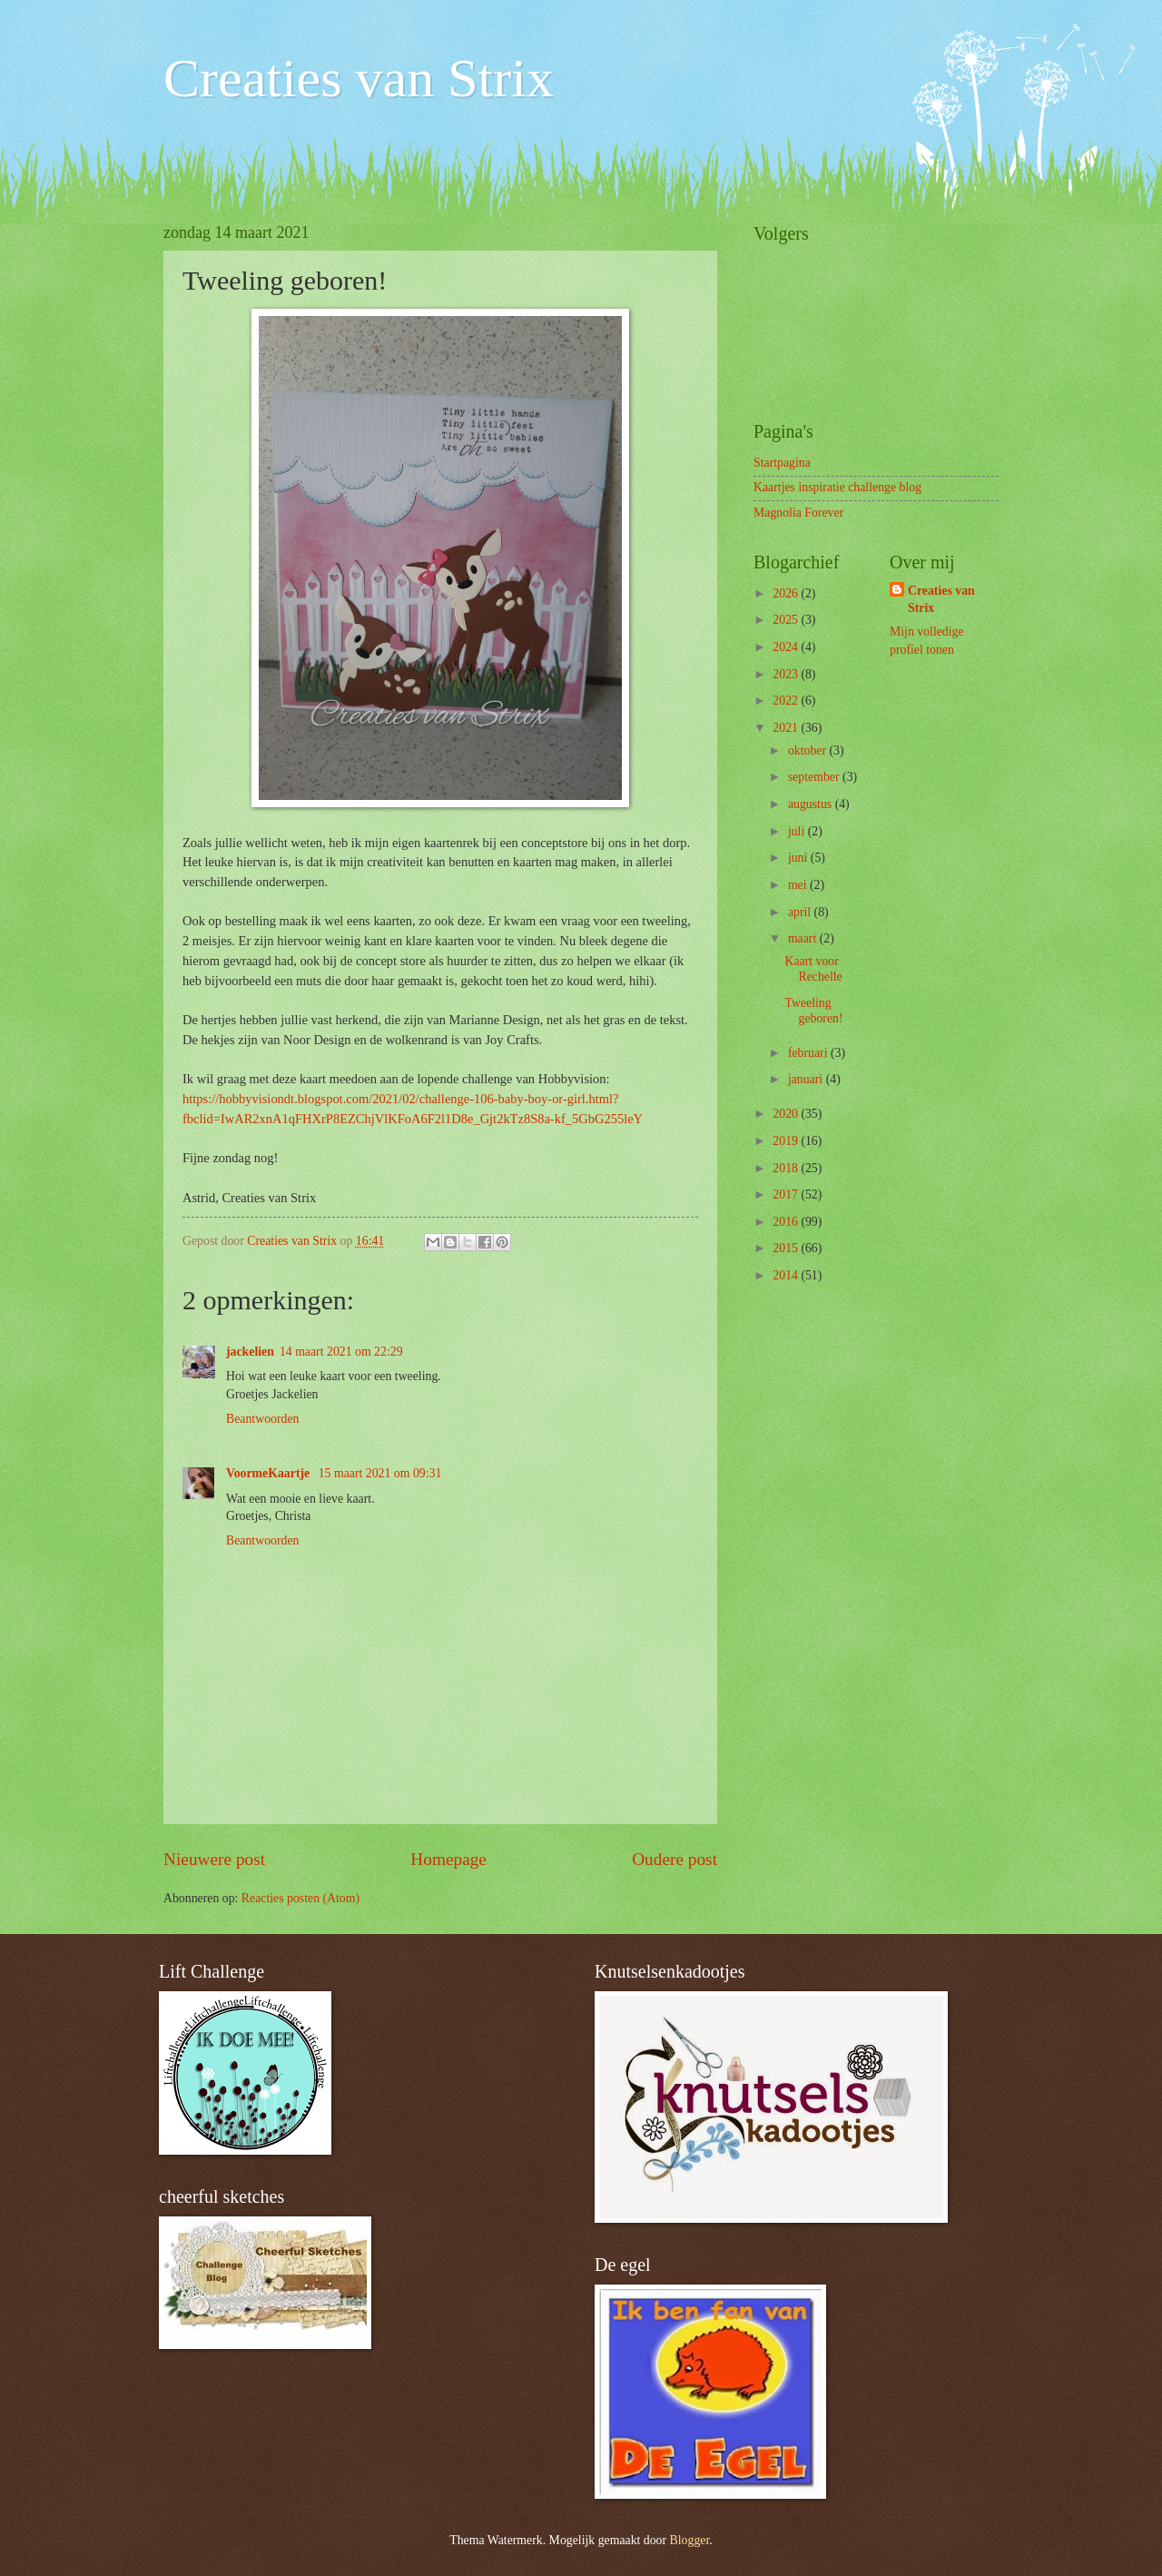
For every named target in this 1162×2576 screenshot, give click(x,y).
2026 (787, 593)
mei (799, 885)
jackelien (250, 1351)
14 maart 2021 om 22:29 (341, 1351)
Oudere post (674, 1859)
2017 (787, 1194)
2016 (787, 1222)
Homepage (448, 1859)
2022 (787, 700)
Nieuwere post (214, 1859)
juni (799, 857)
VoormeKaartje (269, 1473)
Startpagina (782, 462)
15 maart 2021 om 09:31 (380, 1473)
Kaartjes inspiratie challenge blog (837, 487)
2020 (787, 1113)
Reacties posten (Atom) (300, 1898)
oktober (809, 750)
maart (804, 938)
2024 (787, 647)
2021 (787, 728)
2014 (787, 1275)
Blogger (690, 2540)
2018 (787, 1168)
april (801, 912)
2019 (787, 1141)
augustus (811, 804)
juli (798, 831)
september (815, 777)
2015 (787, 1248)
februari (809, 1053)
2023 (787, 674)
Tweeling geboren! (813, 1010)
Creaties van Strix (358, 78)
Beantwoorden (262, 1419)
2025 (787, 620)
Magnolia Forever (798, 512)
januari (807, 1079)
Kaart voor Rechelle (813, 968)
